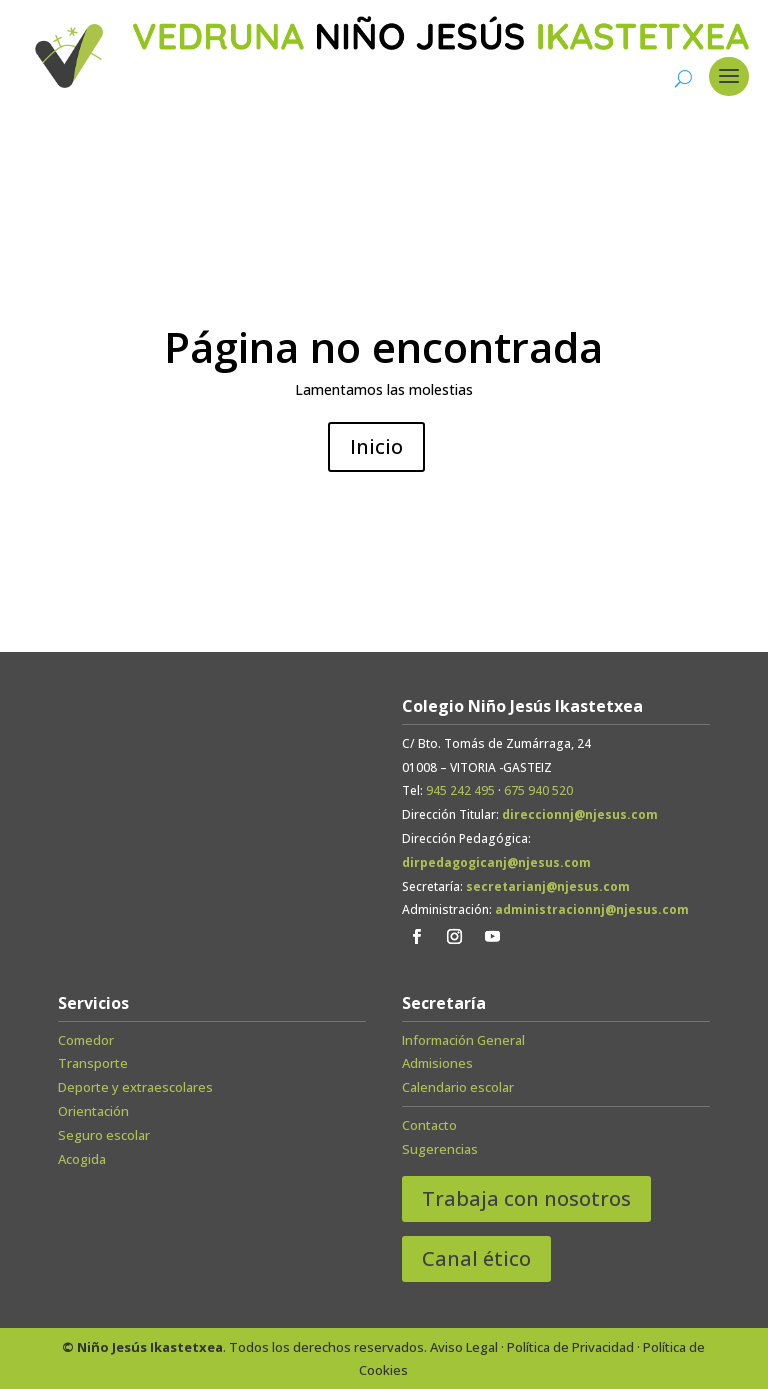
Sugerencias (440, 1149)
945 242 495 (460, 790)
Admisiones (437, 1063)
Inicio (376, 446)
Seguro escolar (104, 1135)
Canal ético (476, 1258)
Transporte (93, 1063)
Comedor (86, 1040)
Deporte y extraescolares (135, 1087)
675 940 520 (538, 790)
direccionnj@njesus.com (580, 814)
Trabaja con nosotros (526, 1198)
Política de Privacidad (570, 1347)
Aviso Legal (464, 1347)
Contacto (429, 1125)
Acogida (82, 1159)
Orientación (93, 1111)
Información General (463, 1040)
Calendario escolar (458, 1087)
